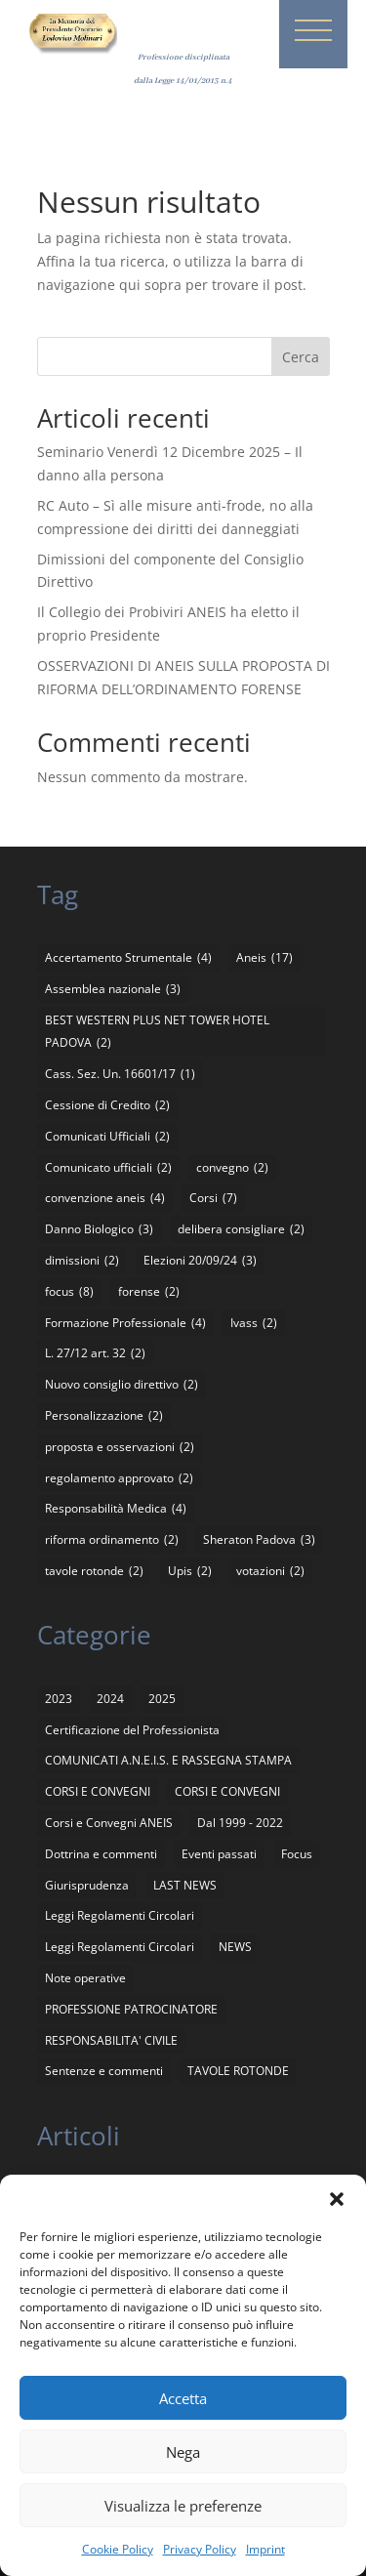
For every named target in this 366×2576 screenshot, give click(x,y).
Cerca (300, 357)
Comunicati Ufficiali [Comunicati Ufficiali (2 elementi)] (107, 1136)
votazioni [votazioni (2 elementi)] (270, 1571)
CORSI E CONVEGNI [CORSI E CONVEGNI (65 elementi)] (97, 1791)
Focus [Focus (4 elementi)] (296, 1854)
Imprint (265, 2549)
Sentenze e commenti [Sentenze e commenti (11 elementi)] (104, 2070)
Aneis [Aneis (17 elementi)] (264, 958)
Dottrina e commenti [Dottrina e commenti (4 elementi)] (101, 1854)
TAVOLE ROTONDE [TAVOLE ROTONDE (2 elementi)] (238, 2070)
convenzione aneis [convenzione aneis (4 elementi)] (105, 1198)
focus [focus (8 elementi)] (69, 1292)
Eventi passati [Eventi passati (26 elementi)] (219, 1854)
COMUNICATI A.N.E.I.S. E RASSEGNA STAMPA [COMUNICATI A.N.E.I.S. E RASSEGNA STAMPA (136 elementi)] (168, 1760)
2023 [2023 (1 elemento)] (58, 1698)
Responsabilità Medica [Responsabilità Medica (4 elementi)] (115, 1508)
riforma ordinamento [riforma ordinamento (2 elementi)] (112, 1540)
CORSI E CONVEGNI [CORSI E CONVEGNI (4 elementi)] (227, 1791)
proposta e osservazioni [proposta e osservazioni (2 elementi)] (119, 1447)
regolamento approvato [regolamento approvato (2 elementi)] (119, 1478)
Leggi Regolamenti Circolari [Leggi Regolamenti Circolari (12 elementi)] (119, 1915)
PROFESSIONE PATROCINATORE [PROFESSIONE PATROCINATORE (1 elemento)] (131, 2009)
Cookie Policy (117, 2549)
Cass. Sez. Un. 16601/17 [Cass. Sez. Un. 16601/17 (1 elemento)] (120, 1074)
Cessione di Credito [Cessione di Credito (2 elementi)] (107, 1105)
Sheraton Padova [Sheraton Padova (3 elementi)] (259, 1540)
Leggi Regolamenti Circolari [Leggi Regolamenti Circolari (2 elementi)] (119, 1946)
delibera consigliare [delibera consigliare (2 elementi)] (241, 1229)
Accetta (183, 2398)
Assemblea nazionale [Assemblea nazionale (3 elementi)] (113, 989)
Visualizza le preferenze (183, 2505)
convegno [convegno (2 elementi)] (232, 1168)
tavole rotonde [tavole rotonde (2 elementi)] (94, 1571)
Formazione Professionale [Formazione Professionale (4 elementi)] (125, 1323)
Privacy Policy (199, 2549)
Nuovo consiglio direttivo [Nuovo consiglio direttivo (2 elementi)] (121, 1384)
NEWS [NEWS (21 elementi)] (235, 1946)
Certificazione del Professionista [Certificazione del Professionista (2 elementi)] (132, 1730)
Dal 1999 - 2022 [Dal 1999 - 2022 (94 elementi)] (240, 1822)
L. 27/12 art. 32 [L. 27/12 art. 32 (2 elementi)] (95, 1353)
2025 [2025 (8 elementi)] (162, 1698)
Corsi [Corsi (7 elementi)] (213, 1198)
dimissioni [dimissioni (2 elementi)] (82, 1260)
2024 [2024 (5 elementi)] (110, 1698)
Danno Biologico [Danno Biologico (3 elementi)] (99, 1229)
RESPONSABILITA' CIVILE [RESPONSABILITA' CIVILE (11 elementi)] (111, 2040)
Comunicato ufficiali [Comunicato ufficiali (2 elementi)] (108, 1168)
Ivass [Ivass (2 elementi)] (253, 1323)
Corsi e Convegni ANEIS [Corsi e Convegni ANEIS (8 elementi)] (109, 1822)
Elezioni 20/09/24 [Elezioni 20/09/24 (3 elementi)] (200, 1260)
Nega (183, 2452)
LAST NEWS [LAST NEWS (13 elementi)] (185, 1885)
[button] (336, 2199)
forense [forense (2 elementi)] (149, 1292)
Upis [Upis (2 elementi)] (190, 1571)
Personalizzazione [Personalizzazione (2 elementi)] (104, 1416)
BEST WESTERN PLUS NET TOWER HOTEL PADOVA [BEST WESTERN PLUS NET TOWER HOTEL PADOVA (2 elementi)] (157, 1034)
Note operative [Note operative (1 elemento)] (85, 1978)
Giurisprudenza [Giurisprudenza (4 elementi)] (87, 1885)
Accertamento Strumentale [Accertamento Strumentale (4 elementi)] (128, 958)
